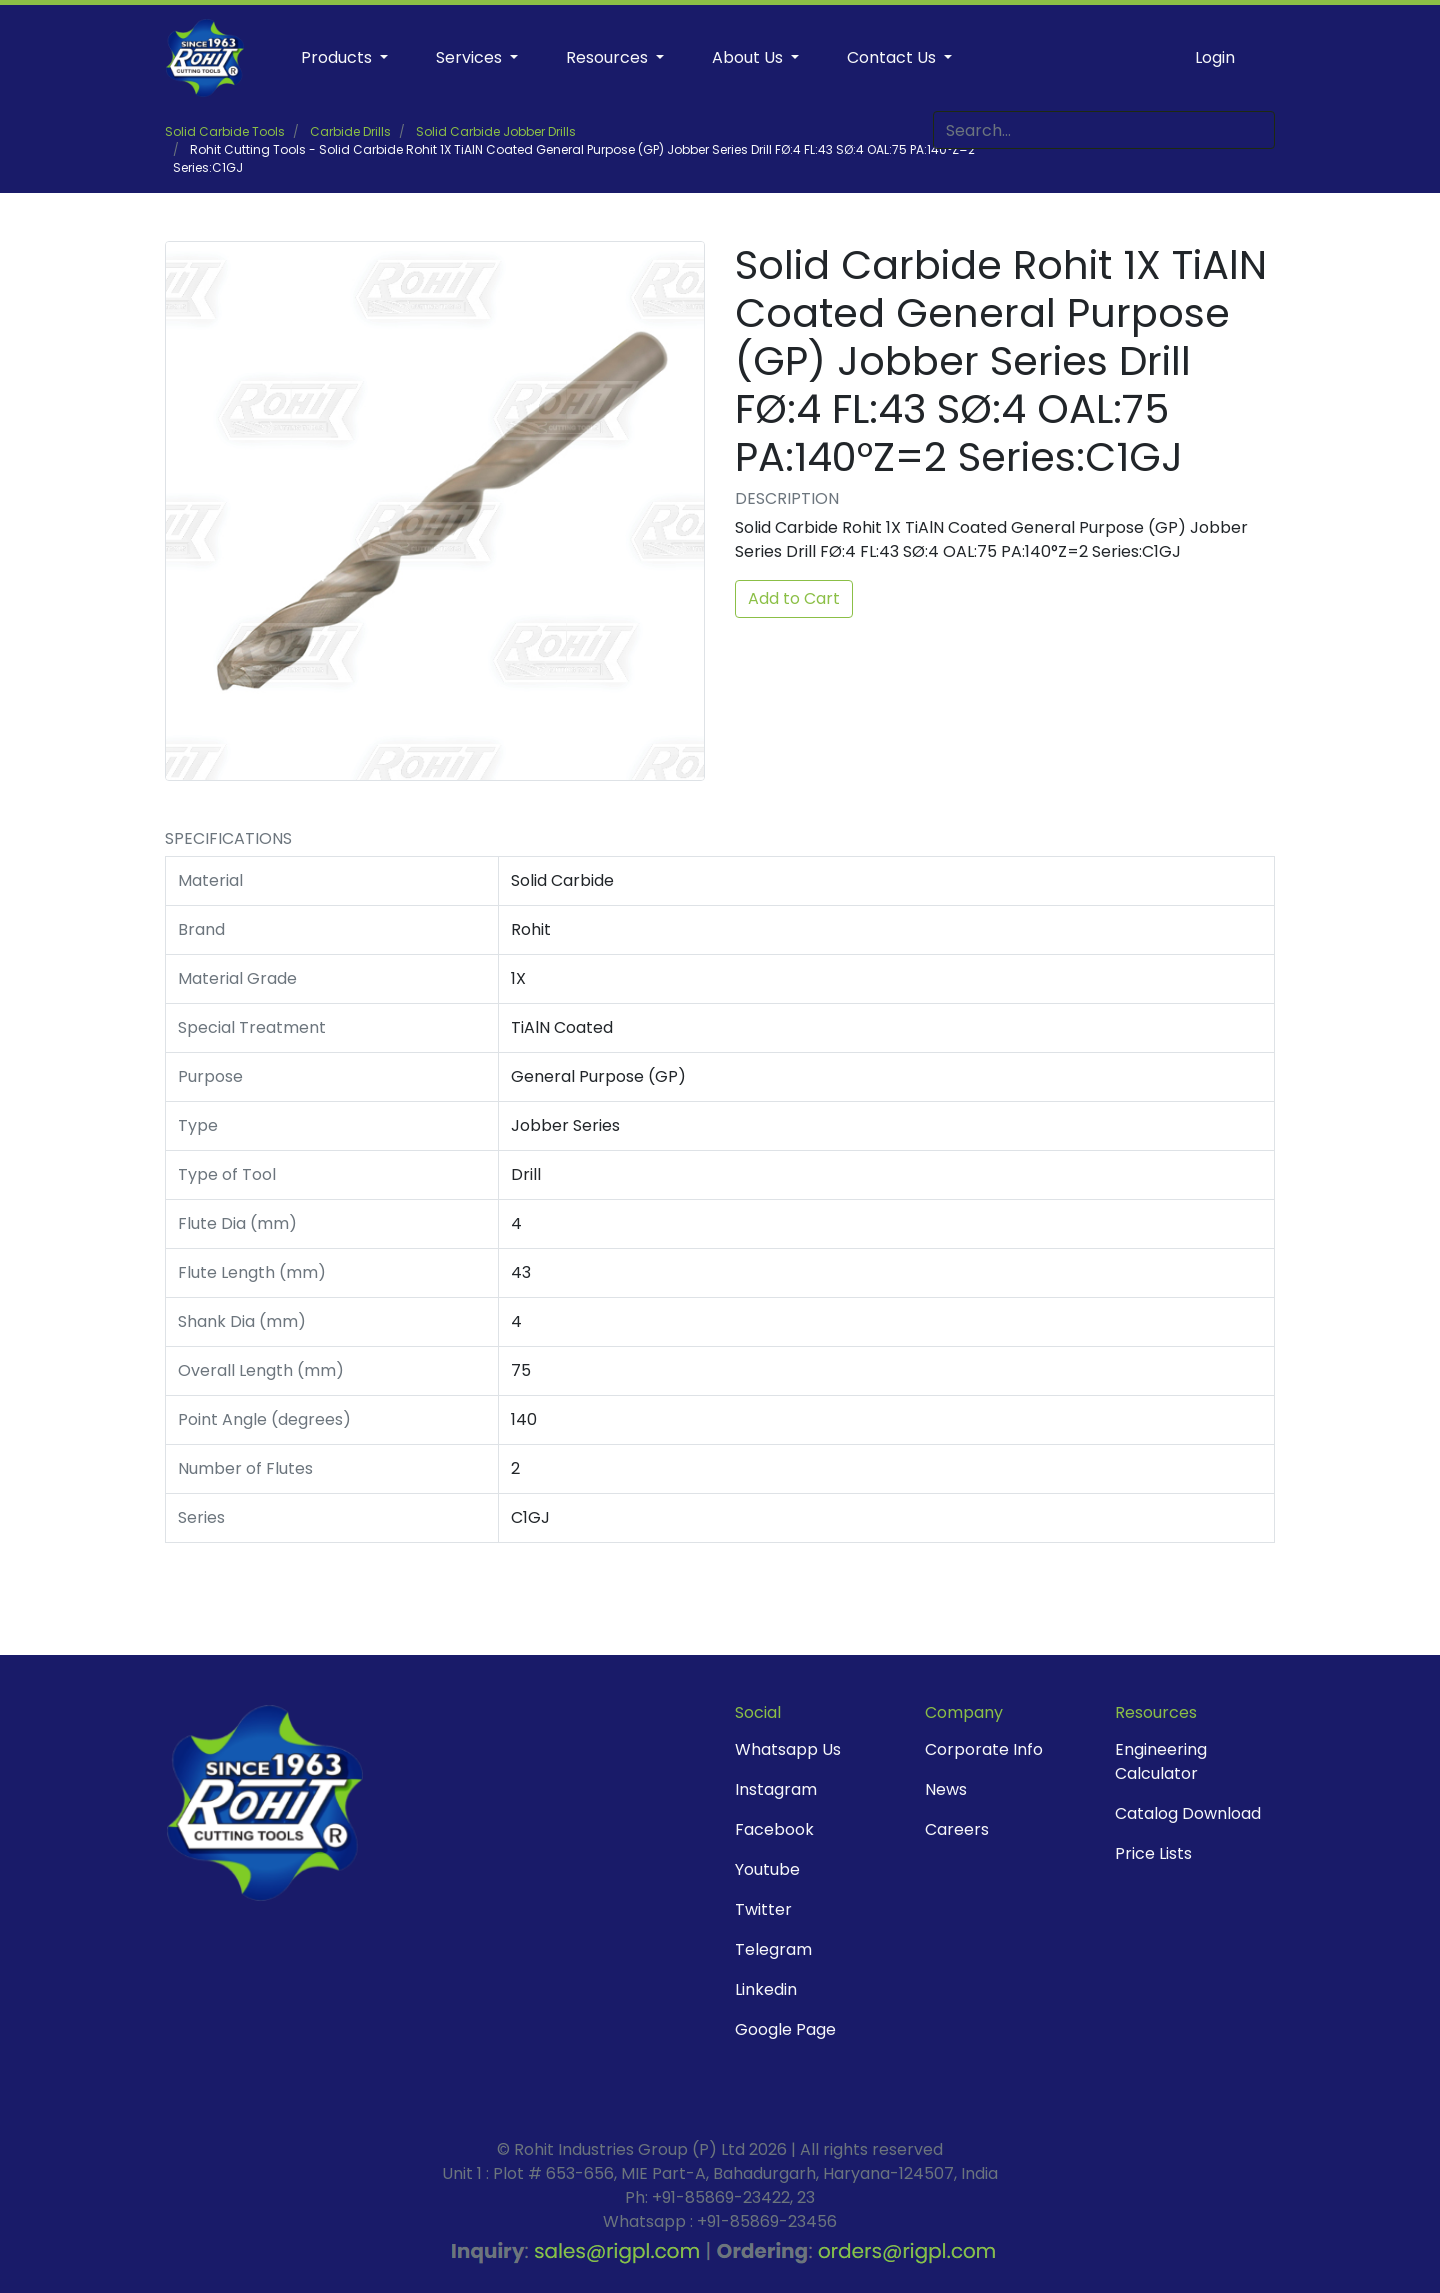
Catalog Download (1188, 1813)
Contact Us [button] (893, 57)
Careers (957, 1829)
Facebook (774, 1829)
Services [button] (471, 57)
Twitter (763, 1909)
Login (1215, 57)
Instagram (776, 1789)
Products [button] (338, 57)
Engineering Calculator (1161, 1761)
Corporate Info (984, 1749)
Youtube (767, 1869)
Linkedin (766, 1989)
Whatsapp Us (788, 1749)
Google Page (785, 2029)
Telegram (773, 1949)
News (946, 1789)
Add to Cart (794, 598)
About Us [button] (749, 57)
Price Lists (1153, 1853)
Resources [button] (609, 57)
